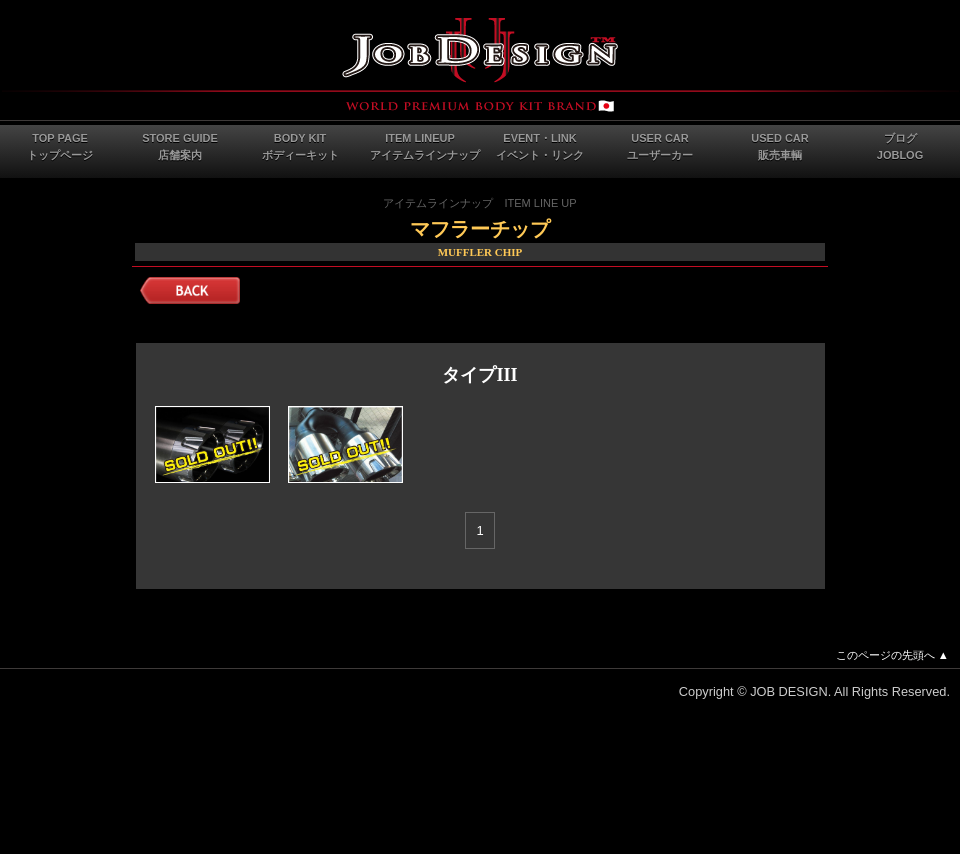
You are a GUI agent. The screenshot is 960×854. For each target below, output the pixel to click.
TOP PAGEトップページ (60, 146)
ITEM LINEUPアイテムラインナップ (425, 146)
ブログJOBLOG (900, 146)
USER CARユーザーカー (660, 146)
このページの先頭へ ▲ (892, 655)
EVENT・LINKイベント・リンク (540, 146)
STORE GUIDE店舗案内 (180, 146)
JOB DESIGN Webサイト (480, 65)
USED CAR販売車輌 (779, 146)
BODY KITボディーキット (300, 146)
